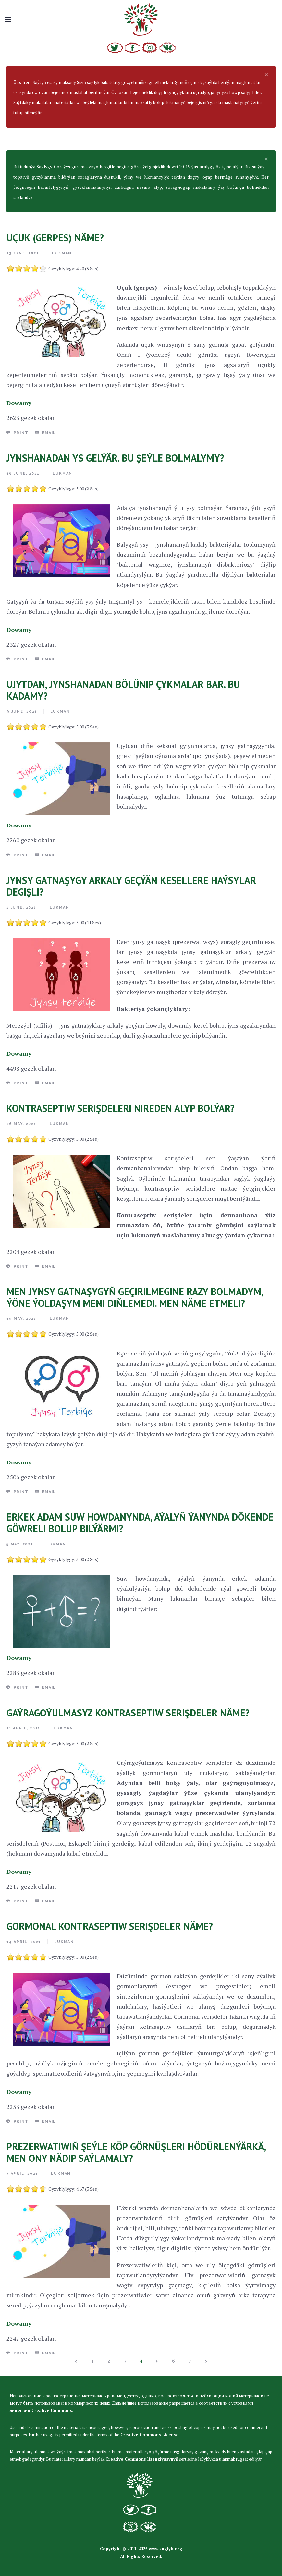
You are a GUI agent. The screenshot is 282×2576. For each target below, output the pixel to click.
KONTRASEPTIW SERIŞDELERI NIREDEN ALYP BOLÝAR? (120, 1108)
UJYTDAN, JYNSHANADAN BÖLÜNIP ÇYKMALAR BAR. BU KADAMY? (123, 690)
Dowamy (18, 403)
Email (45, 432)
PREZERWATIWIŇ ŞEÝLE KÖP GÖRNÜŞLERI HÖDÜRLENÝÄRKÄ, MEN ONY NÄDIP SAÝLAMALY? (135, 2152)
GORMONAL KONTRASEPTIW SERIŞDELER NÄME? (109, 1926)
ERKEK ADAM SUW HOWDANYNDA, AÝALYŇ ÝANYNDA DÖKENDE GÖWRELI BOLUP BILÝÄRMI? (140, 1523)
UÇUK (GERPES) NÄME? (55, 237)
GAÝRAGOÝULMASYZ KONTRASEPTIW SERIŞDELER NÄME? (128, 1712)
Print (17, 432)
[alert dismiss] (266, 74)
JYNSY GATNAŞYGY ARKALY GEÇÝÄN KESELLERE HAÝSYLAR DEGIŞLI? (131, 886)
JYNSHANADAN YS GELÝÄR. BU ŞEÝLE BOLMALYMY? (115, 457)
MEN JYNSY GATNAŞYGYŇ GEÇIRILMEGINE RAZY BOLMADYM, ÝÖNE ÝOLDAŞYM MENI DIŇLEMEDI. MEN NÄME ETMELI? (134, 1297)
